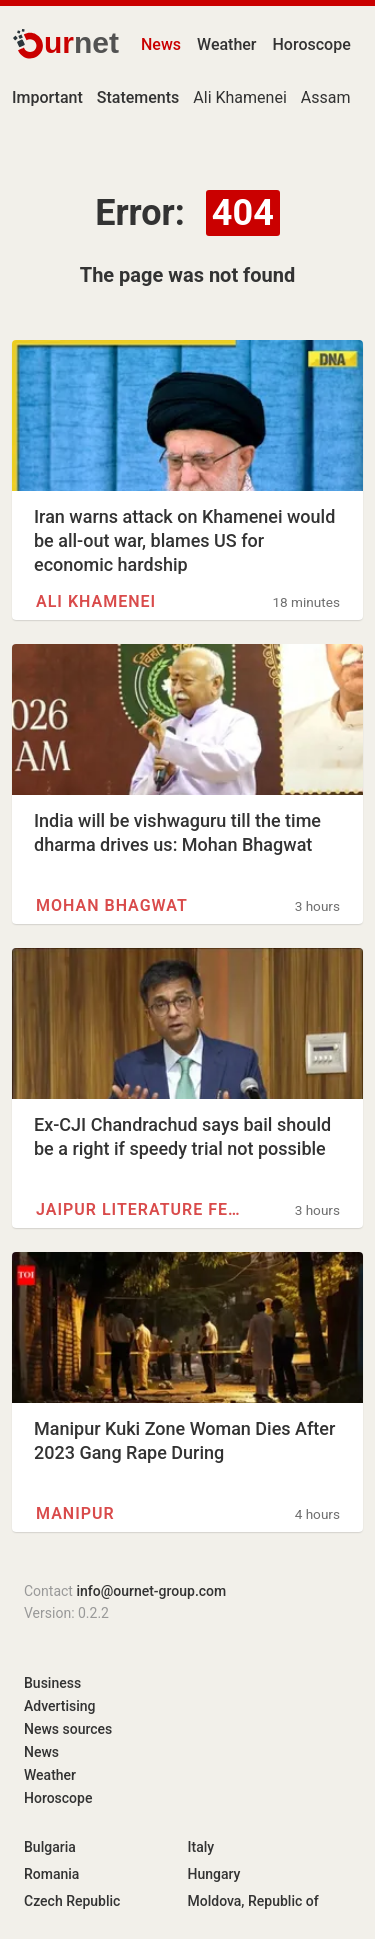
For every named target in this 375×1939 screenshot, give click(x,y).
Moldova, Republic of (253, 1901)
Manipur (75, 1513)
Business (52, 1683)
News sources (68, 1729)
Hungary (214, 1874)
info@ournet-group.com (151, 1591)
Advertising (60, 1706)
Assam (326, 97)
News (161, 44)
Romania (51, 1874)
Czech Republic (72, 1901)
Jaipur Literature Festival (142, 1209)
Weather (226, 44)
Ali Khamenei (239, 97)
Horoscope (312, 44)
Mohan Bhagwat (112, 905)
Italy (201, 1847)
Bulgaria (50, 1847)
